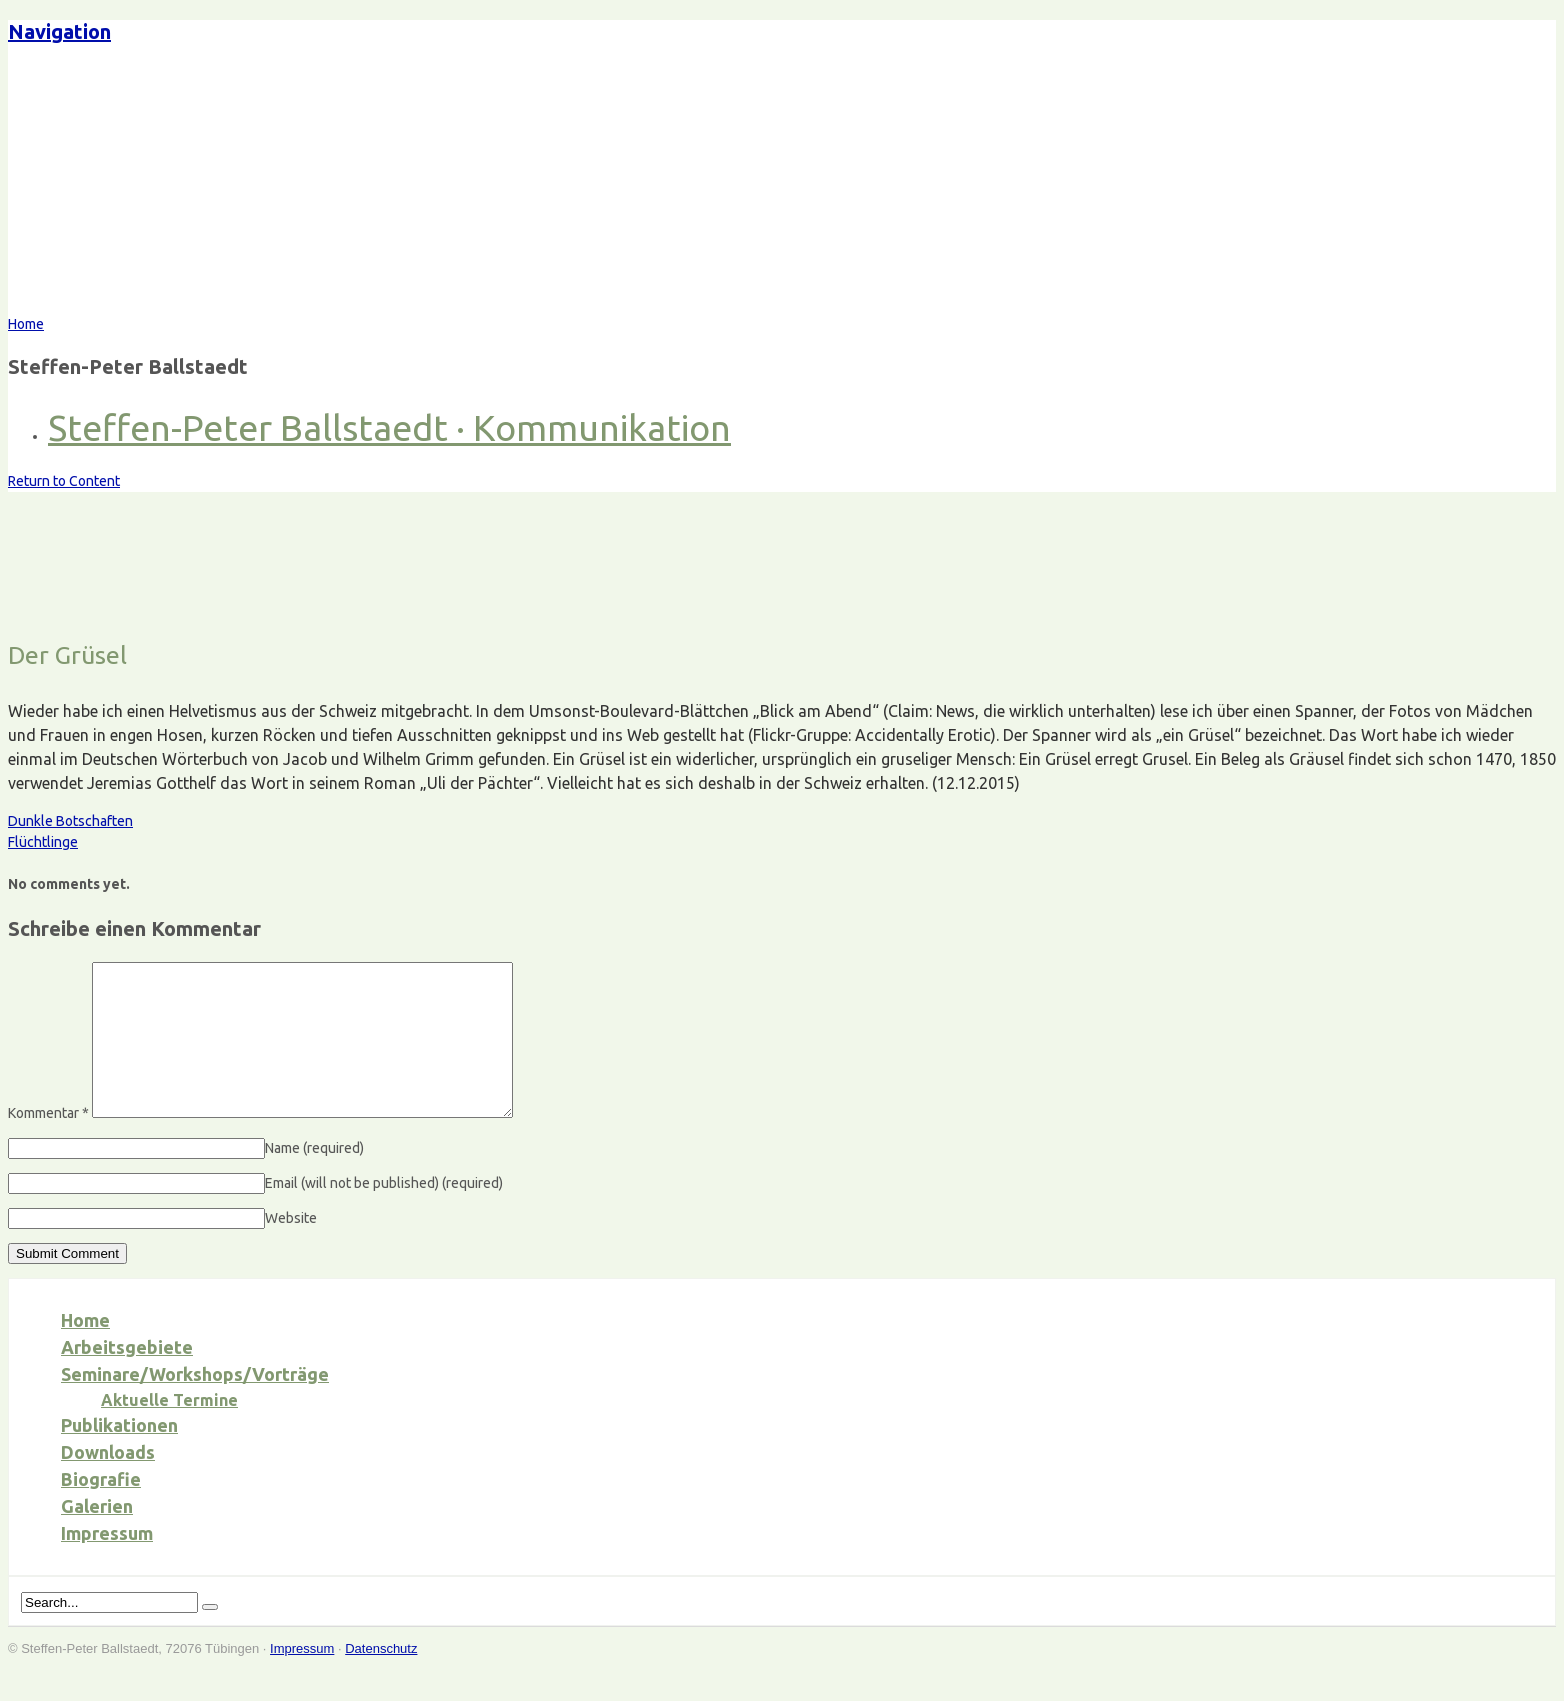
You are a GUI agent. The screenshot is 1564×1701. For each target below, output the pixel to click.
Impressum (107, 1563)
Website (291, 1248)
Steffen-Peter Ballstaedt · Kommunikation (389, 427)
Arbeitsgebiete (127, 1377)
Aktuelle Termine (169, 1430)
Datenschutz (381, 1678)
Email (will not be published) (384, 1213)
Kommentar (48, 1143)
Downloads (108, 1482)
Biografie (101, 1509)
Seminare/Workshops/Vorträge (195, 1404)
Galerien (97, 1536)
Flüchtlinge (43, 842)
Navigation (59, 31)
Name (314, 1178)
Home (85, 1350)
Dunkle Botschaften (70, 821)
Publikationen (119, 1455)
